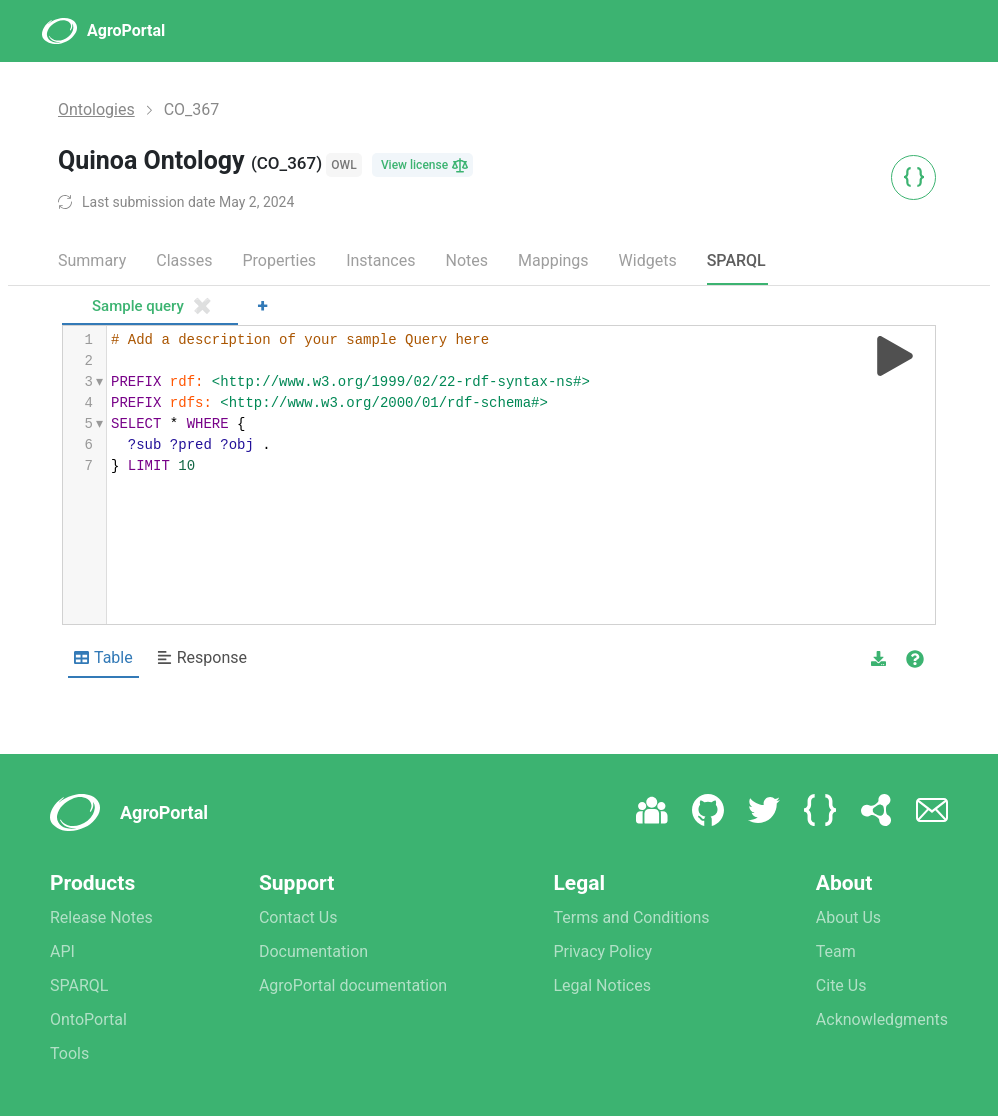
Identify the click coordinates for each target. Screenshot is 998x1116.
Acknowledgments (882, 1019)
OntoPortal (88, 1019)
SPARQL (736, 260)
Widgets (648, 260)
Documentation (313, 951)
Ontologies (96, 109)
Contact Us (298, 917)
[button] (878, 659)
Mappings (553, 260)
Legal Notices (601, 985)
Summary (92, 260)
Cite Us (841, 985)
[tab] (150, 307)
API (62, 951)
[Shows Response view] (202, 659)
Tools (69, 1053)
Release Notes (101, 917)
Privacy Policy (602, 951)
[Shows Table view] (103, 659)
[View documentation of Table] (915, 659)
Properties (279, 260)
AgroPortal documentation (353, 985)
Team (836, 951)
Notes (466, 260)
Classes (184, 260)
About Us (848, 917)
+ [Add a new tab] (263, 305)
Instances (380, 260)
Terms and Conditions (631, 917)
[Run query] (895, 356)
